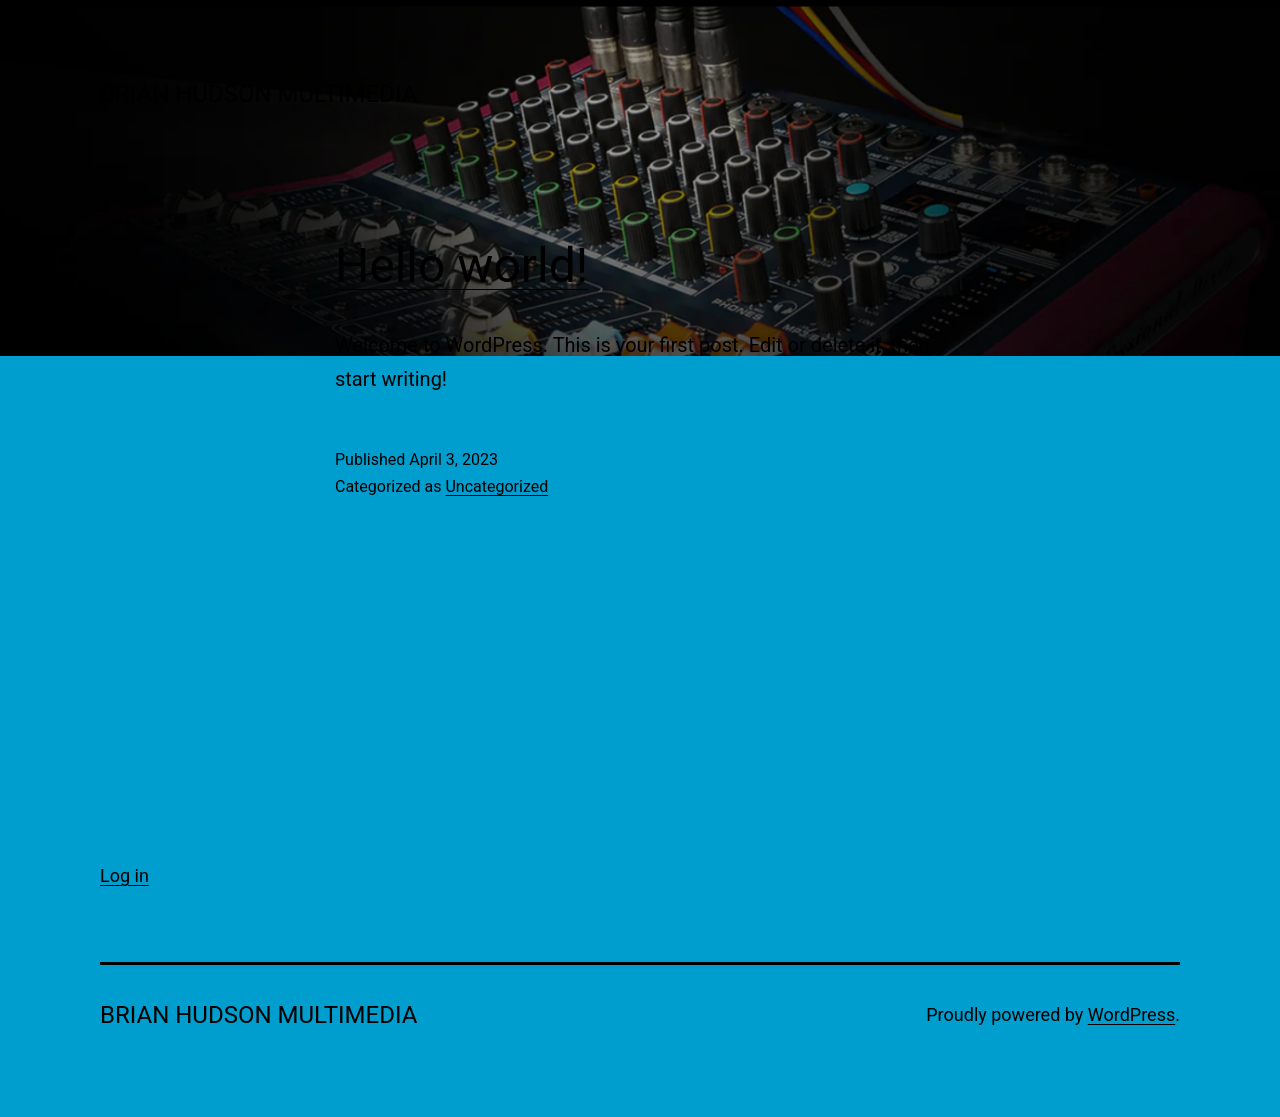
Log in (124, 875)
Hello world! (461, 265)
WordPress (1131, 1014)
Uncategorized (496, 486)
